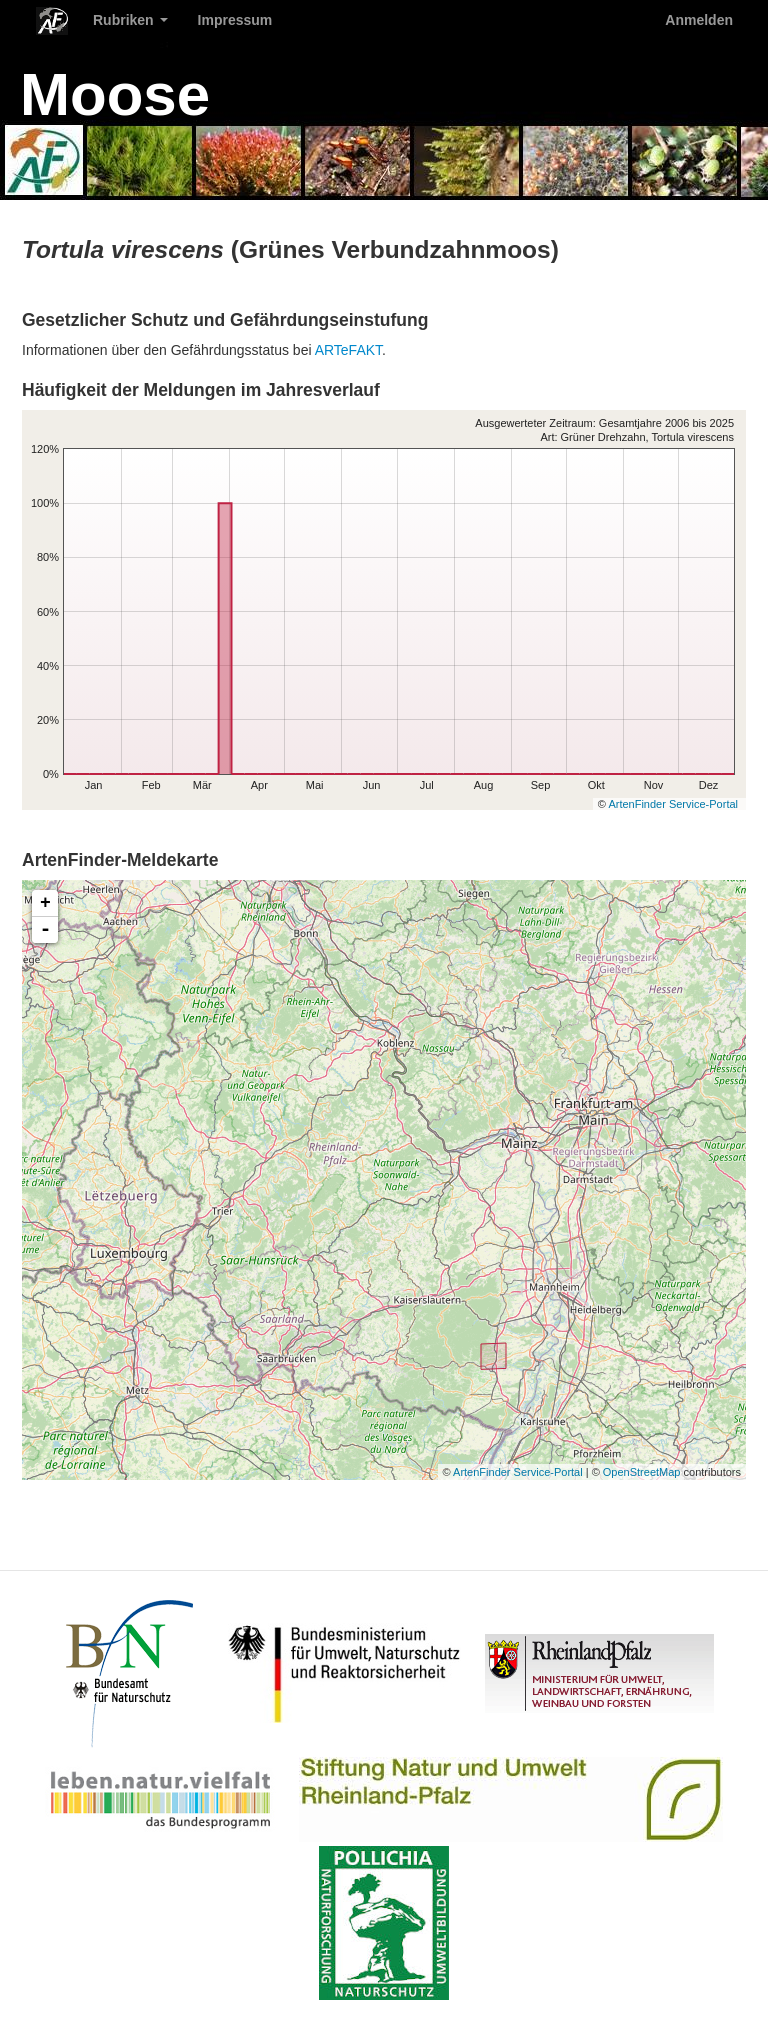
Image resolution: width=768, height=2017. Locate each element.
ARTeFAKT (348, 350)
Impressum (235, 20)
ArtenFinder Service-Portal (673, 804)
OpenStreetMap (642, 1472)
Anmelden (699, 20)
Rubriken (130, 20)
